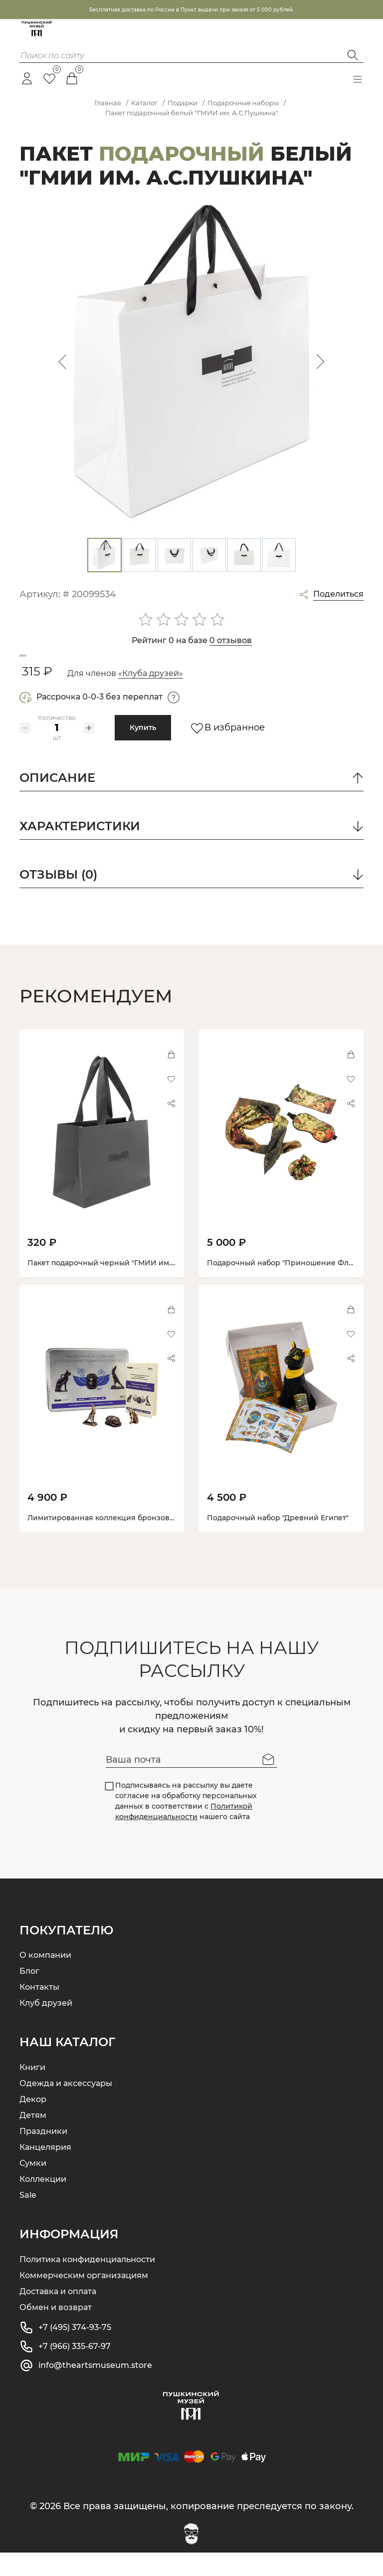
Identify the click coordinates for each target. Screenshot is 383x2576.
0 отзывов (230, 640)
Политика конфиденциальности (87, 2283)
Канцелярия (45, 2170)
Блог (29, 1994)
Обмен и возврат (55, 2331)
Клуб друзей (45, 2026)
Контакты (39, 2010)
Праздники (43, 2154)
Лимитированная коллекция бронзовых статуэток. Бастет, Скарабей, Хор (163, 1541)
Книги (32, 2091)
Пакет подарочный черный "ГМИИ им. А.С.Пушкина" (125, 1286)
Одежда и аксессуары (65, 2106)
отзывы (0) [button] (191, 899)
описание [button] (191, 802)
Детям (32, 2138)
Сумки (32, 2186)
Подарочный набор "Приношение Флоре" (286, 1286)
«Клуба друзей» (150, 697)
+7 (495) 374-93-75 (74, 2350)
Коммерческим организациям (83, 2299)
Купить (143, 751)
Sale (27, 2218)
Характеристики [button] (191, 850)
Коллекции (42, 2202)
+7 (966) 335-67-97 (74, 2369)
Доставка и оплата (57, 2315)
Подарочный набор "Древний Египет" (278, 1541)
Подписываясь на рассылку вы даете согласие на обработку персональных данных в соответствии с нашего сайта (181, 1824)
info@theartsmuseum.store (95, 2388)
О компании (45, 1978)
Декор (32, 2122)
